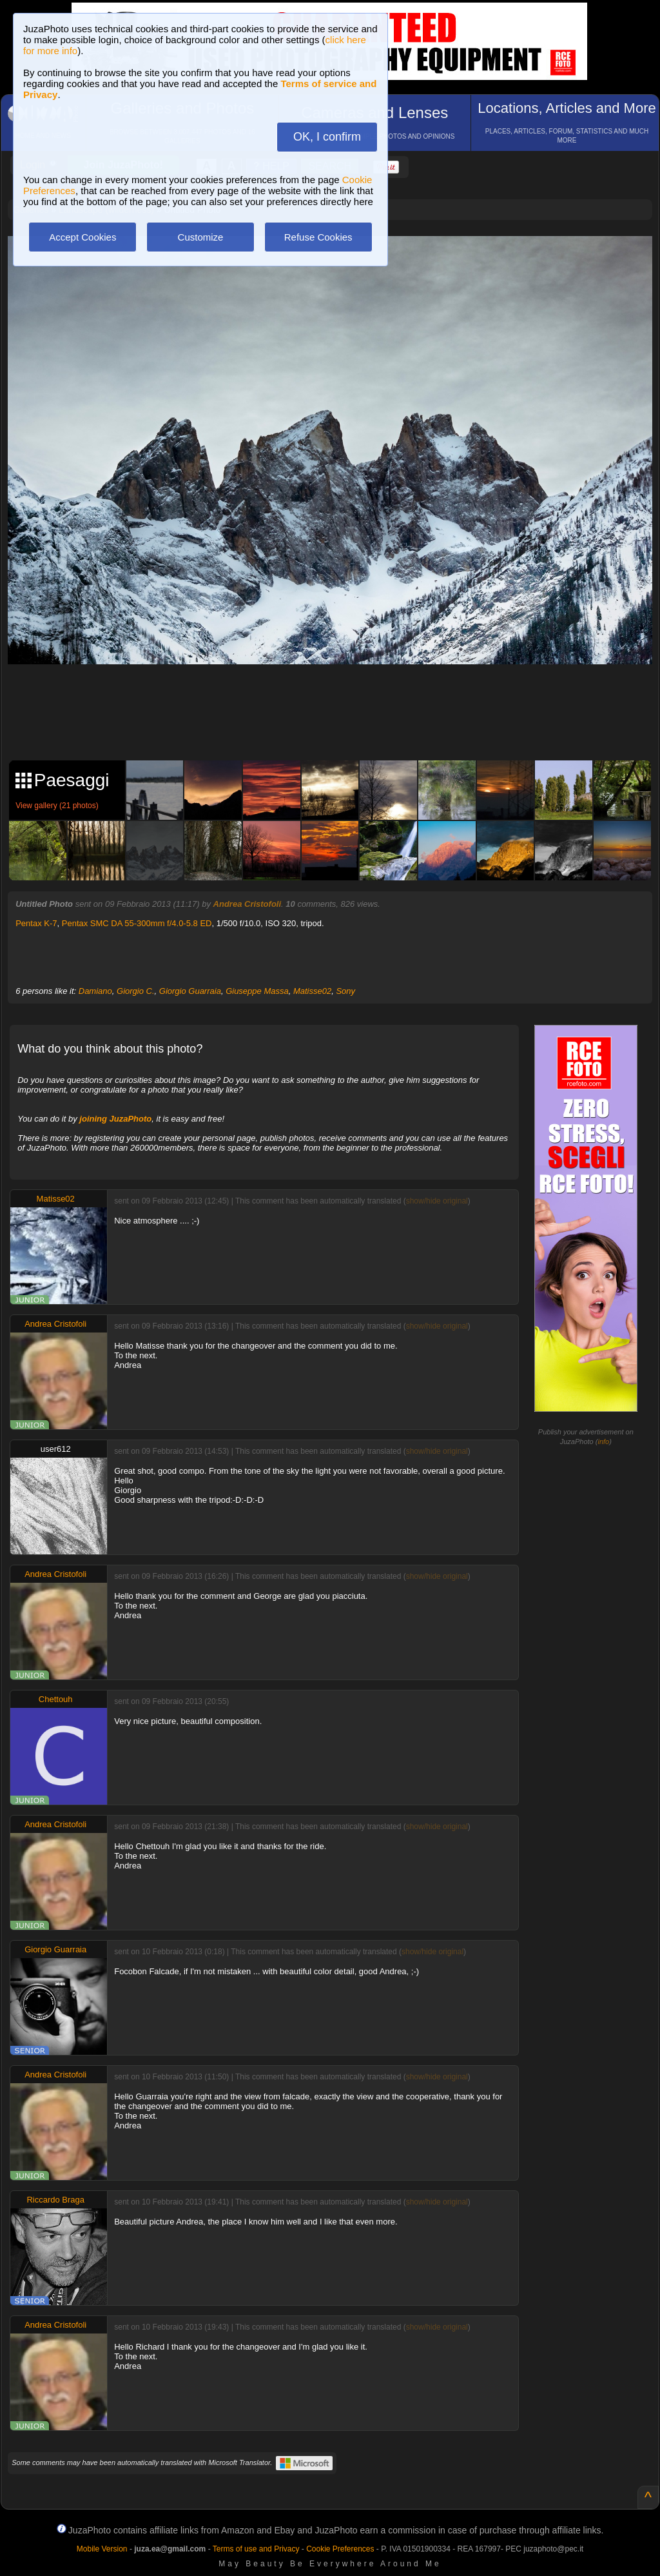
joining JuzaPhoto (115, 1119)
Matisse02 (312, 991)
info (603, 1441)
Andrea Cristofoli (247, 904)
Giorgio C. (136, 991)
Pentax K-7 (36, 923)
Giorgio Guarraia (190, 991)
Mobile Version (102, 2548)
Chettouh (56, 1699)
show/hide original (437, 1200)
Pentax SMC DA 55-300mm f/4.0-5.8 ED (137, 923)
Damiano (95, 991)
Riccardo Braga (55, 2199)
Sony (345, 991)
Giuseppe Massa (257, 991)
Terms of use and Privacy (256, 2548)
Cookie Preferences (340, 2548)
